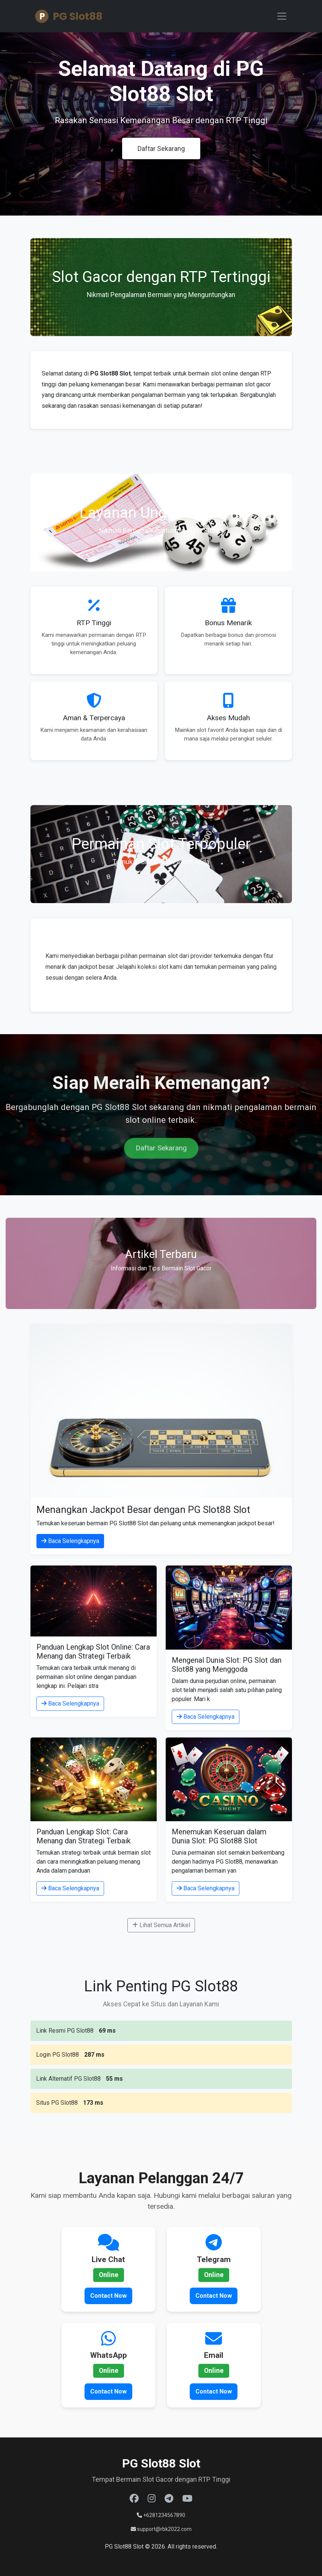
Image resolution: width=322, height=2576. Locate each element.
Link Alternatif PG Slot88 (68, 2078)
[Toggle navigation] (282, 16)
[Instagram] (152, 2498)
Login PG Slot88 (57, 2054)
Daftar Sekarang (161, 148)
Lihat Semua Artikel (161, 1925)
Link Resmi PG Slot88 (65, 2030)
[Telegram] (169, 2498)
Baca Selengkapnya (70, 1540)
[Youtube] (187, 2498)
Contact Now (108, 2295)
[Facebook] (134, 2498)
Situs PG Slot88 (57, 2102)
